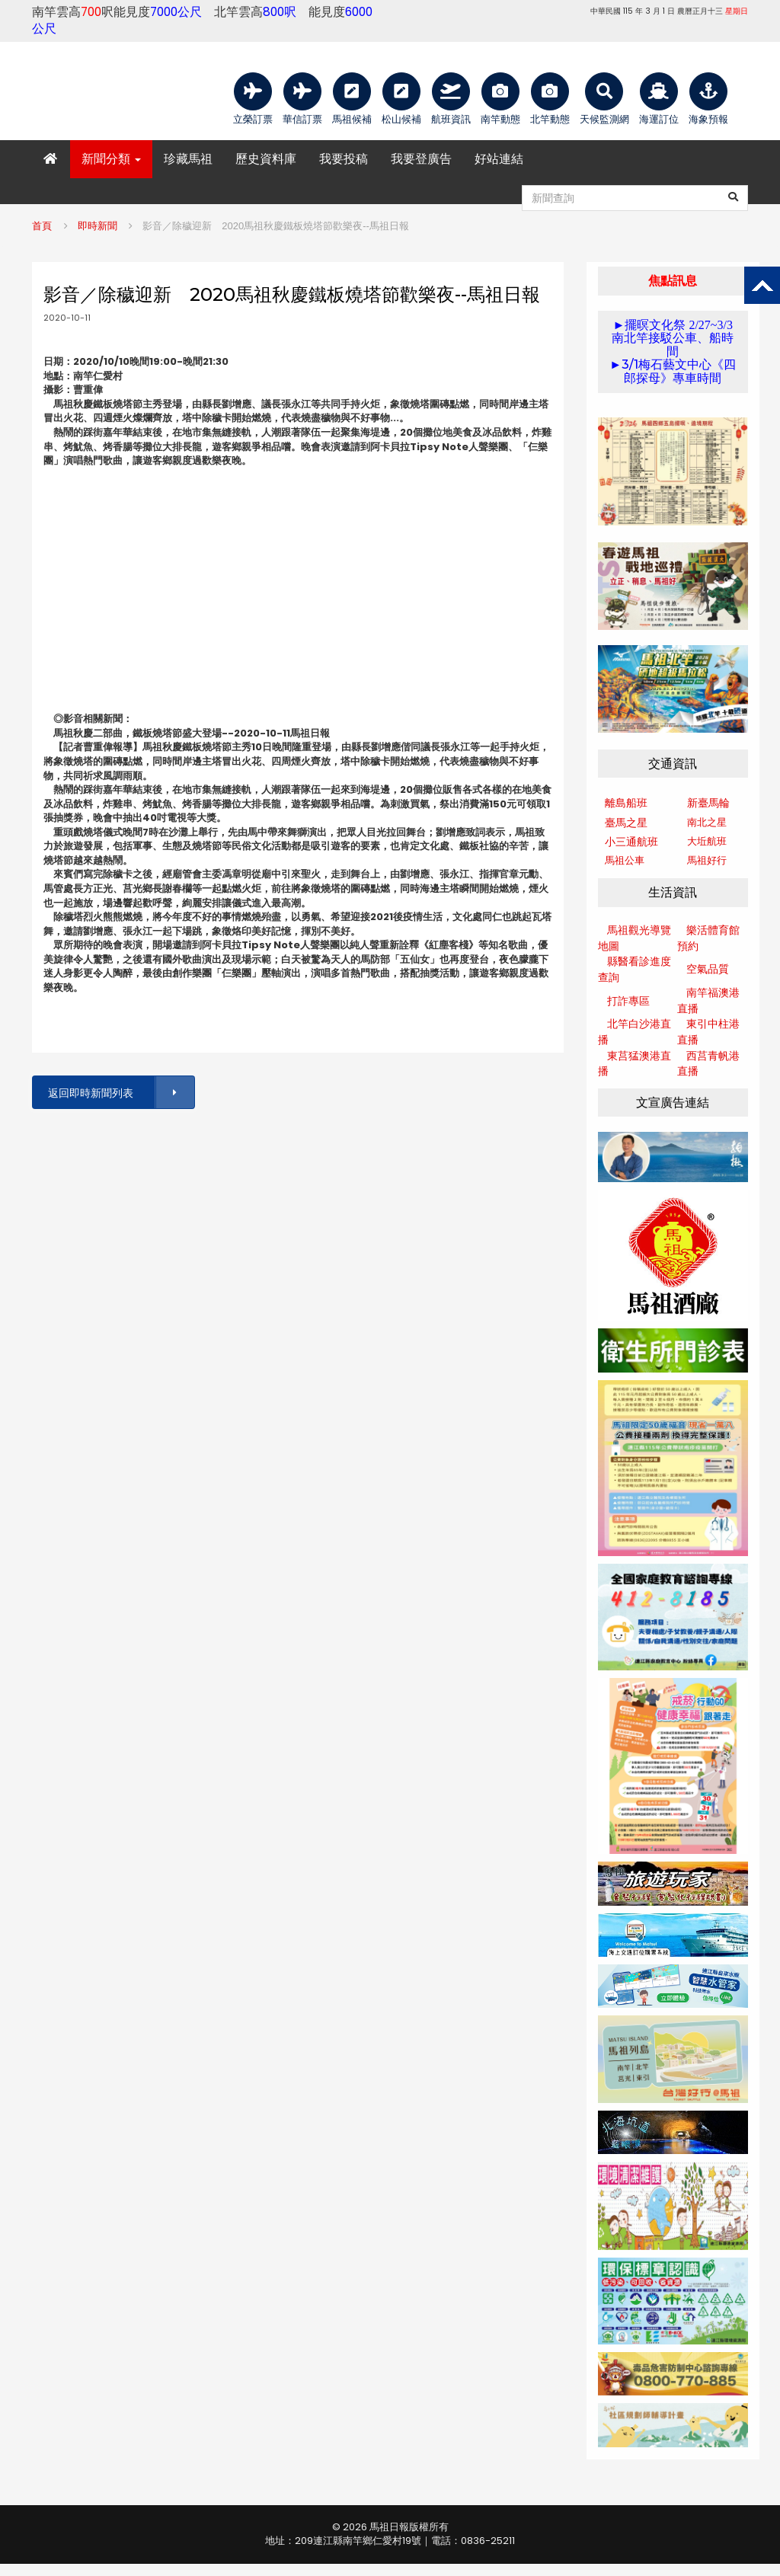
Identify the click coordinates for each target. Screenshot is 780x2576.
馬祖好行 (707, 860)
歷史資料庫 (265, 159)
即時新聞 (97, 226)
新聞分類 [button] (111, 159)
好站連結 (499, 159)
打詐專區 (628, 1000)
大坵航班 (707, 841)
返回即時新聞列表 (120, 1092)
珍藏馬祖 (188, 159)
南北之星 (707, 822)
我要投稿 (343, 159)
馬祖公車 (624, 860)
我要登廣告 (421, 159)
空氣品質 (707, 968)
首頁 (42, 226)
